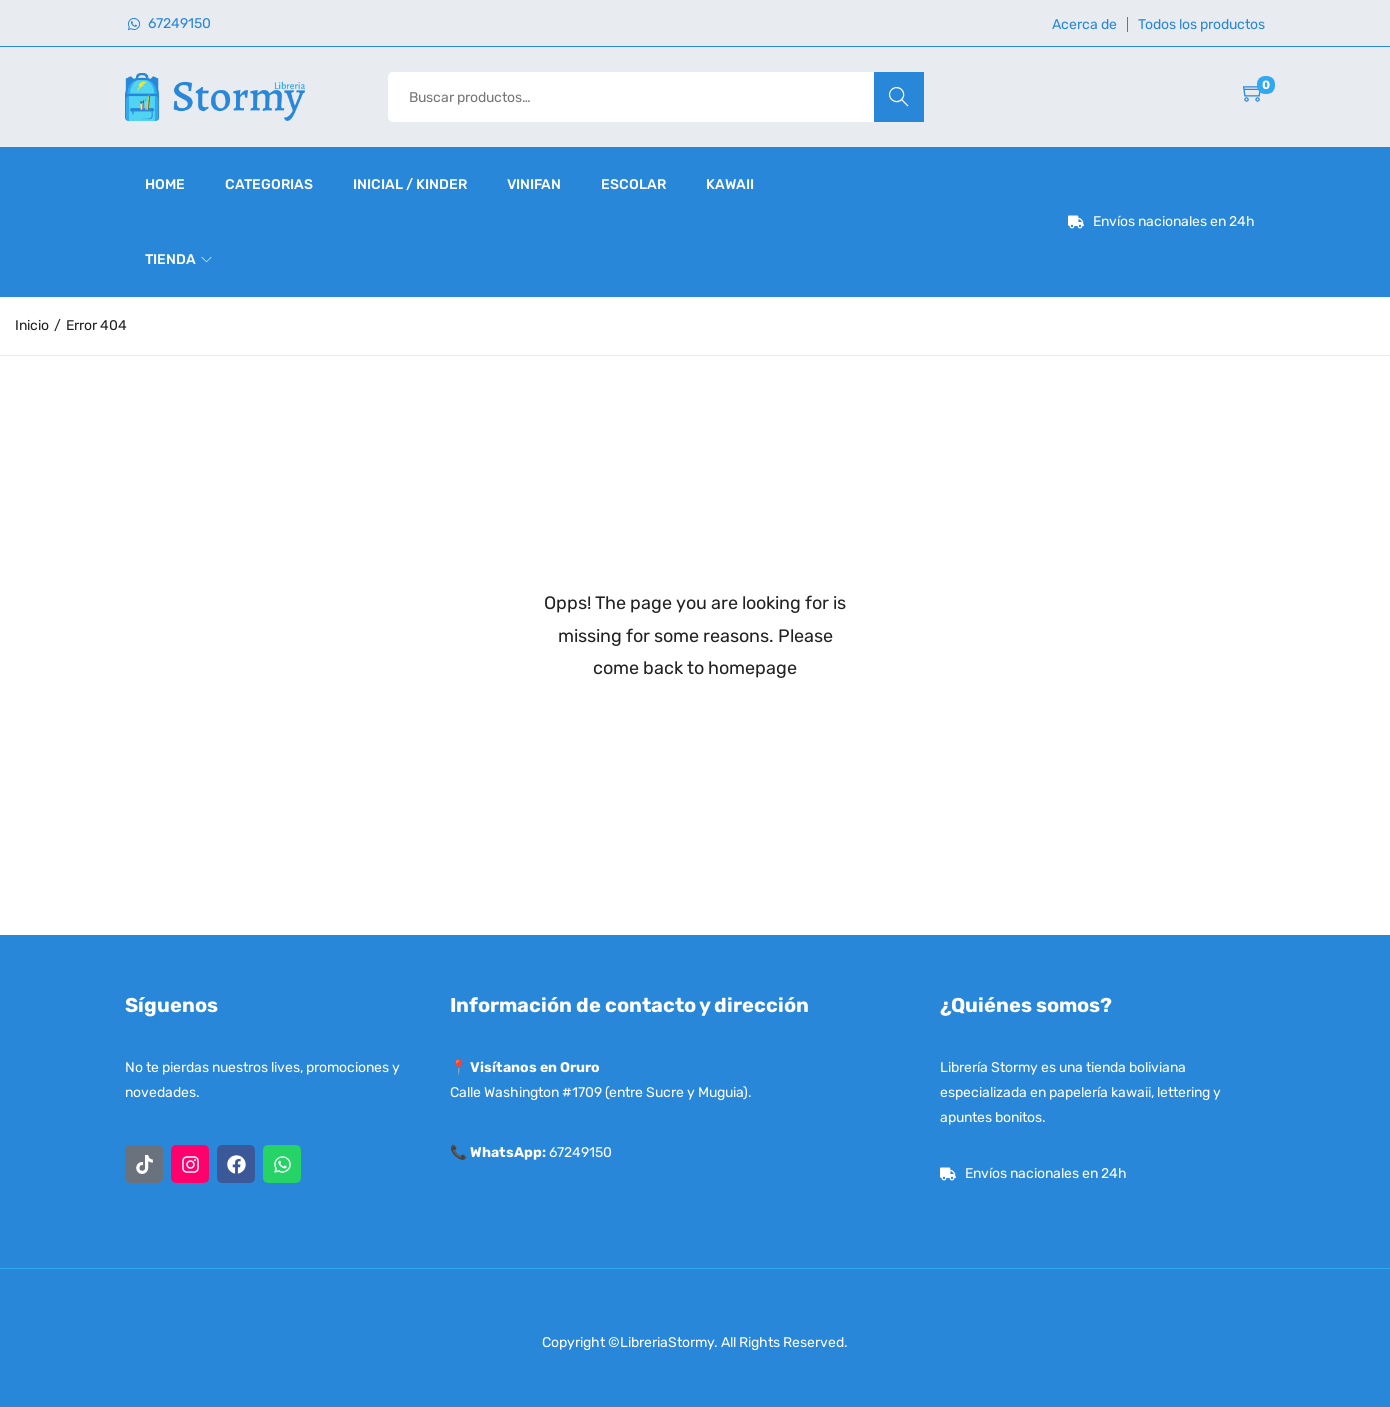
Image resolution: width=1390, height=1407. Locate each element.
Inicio (32, 325)
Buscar (898, 96)
